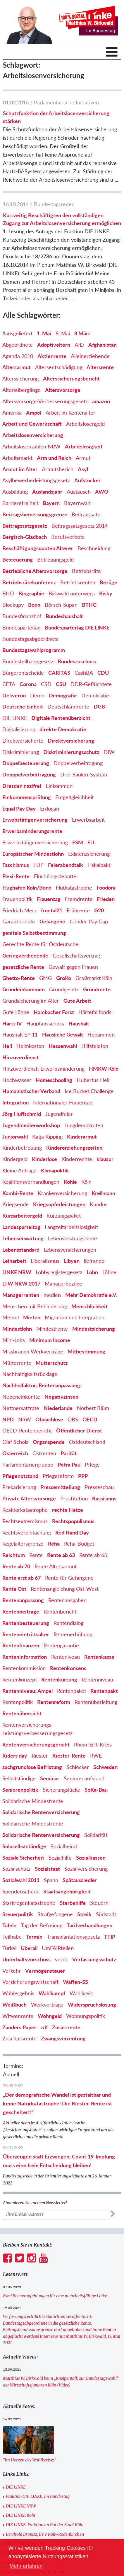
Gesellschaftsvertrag (76, 955)
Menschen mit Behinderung (34, 1306)
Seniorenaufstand (84, 1778)
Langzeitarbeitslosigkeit (71, 1227)
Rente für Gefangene (69, 1577)
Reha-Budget (79, 1543)
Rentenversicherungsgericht (36, 1744)
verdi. (61, 1959)
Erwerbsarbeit (88, 819)
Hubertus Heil (93, 1080)
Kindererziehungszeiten (74, 1147)
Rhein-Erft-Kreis (93, 1744)
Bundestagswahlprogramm (33, 650)
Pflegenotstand (20, 1476)
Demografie (63, 695)
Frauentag (49, 899)
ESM (77, 842)
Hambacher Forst (54, 1012)
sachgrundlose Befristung (32, 1767)
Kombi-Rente (17, 1193)
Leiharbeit (14, 1261)
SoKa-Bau (96, 1789)
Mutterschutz (52, 1363)
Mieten (31, 1317)
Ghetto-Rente (18, 978)
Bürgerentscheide (23, 672)
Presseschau (99, 1487)
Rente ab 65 (93, 1555)
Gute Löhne (15, 1012)
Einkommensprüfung (26, 797)
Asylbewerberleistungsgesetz (36, 480)
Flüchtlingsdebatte (55, 876)
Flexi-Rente (16, 876)
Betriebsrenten (77, 582)
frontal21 (51, 910)
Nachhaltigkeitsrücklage (29, 1374)
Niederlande (58, 1408)
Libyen (72, 1261)
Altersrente (100, 367)
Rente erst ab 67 (21, 1577)
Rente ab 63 (61, 1555)
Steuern (99, 1903)
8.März (82, 333)
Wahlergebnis (18, 1993)
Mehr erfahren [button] (25, 2566)
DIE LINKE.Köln (20, 2515)
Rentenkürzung (59, 1679)
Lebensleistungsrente (72, 1238)
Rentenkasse (99, 1656)
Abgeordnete (17, 344)
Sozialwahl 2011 (20, 1880)
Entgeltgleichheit (74, 797)
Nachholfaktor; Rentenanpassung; (42, 1385)
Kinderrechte (76, 1159)
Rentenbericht (60, 1611)
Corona (28, 684)
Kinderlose (44, 1159)
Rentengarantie (61, 1645)
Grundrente (97, 989)
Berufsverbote (68, 537)
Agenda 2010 (17, 356)
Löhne (109, 1272)
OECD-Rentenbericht (27, 1430)
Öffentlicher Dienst (79, 1430)
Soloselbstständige (24, 1846)
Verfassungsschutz (94, 1959)
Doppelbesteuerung (25, 763)
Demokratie (95, 695)
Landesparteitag (21, 1227)
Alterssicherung (20, 378)
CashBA (84, 672)
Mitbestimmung (86, 1351)
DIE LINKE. (16, 2487)
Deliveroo (14, 695)
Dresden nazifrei (21, 786)
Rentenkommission (24, 1668)
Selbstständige (19, 1778)
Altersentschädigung (58, 367)
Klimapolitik (55, 1170)
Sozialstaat (47, 1868)
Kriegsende (15, 1204)
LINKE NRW (16, 1272)
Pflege (92, 1464)
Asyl (83, 469)
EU (90, 842)
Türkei (9, 1948)
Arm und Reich (54, 458)
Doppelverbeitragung (78, 763)
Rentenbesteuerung (25, 1623)
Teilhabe (12, 1936)
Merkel (10, 1317)
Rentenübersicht (22, 1713)
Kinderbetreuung (22, 1147)
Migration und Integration (74, 1317)
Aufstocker (87, 480)
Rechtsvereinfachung (26, 1532)
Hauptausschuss (45, 1023)
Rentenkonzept (19, 1679)
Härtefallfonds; (95, 1012)
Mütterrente (16, 1363)
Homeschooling (54, 1080)
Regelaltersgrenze (23, 1543)
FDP (38, 865)
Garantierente (18, 921)
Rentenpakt (104, 1691)
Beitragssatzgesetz (24, 525)
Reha (54, 1543)
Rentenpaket (71, 1691)
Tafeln (9, 1925)
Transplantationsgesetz (73, 1936)
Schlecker (77, 1767)
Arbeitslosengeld (85, 423)
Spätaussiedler (80, 1880)
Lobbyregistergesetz (59, 1272)
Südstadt (106, 1914)
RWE (96, 1755)
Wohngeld (50, 2016)
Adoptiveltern (53, 344)
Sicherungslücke (61, 1789)
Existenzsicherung (89, 854)
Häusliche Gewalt (62, 1034)
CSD (46, 684)
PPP (83, 1476)
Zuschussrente (19, 2038)
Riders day (14, 1755)
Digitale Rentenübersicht (60, 718)
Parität (69, 1453)
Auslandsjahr (47, 491)
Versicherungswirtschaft (30, 1982)
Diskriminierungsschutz (71, 752)
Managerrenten (20, 1295)
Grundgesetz (64, 989)
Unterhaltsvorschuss (26, 1959)
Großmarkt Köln (93, 978)
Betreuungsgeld (55, 559)
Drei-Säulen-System (83, 774)
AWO (101, 491)
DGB (99, 706)
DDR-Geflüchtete (91, 684)
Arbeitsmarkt (17, 458)
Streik (84, 1914)
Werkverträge (47, 2004)
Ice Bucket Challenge (89, 1091)
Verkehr (11, 1970)
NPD (8, 1419)
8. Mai (63, 333)
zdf (44, 2027)
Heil (7, 1046)
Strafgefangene (55, 1914)
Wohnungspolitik (85, 2016)
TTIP (109, 1936)
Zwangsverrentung (63, 2038)
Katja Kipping (47, 1136)
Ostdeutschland (87, 1442)
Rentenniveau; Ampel (27, 1691)
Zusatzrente (66, 2027)
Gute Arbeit (77, 1000)
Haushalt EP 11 (20, 1034)
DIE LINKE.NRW (21, 2506)
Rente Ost (14, 1589)
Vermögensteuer (45, 1970)
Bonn (34, 605)
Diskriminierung (20, 752)
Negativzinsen (61, 1396)
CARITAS (59, 672)
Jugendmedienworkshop (31, 1125)
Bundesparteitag (21, 627)
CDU (103, 672)
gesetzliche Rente (23, 967)
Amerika (12, 412)
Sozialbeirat (64, 1846)
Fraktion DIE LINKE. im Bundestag (38, 2496)
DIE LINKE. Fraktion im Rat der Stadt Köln (44, 2524)
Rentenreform (53, 1702)
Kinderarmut (82, 1136)
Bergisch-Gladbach (24, 537)
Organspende (49, 1442)
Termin (34, 1936)
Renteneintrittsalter (25, 1634)
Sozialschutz (16, 1868)
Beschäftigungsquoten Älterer (37, 548)
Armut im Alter (19, 469)
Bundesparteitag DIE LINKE (77, 627)
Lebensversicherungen (70, 1249)
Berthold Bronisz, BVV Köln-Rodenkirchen (45, 2534)
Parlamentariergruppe (27, 1464)
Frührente (78, 910)
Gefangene (52, 921)
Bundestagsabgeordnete (30, 639)
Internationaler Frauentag (62, 1102)
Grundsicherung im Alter (30, 1000)
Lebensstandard (20, 1249)
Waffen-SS (75, 1982)
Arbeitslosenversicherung (32, 435)
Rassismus (104, 1498)
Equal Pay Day (19, 808)
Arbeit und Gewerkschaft (32, 423)
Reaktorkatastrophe (25, 1510)
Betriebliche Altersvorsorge (35, 571)
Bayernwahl (78, 503)
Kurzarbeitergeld (22, 1215)
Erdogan (49, 808)
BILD (8, 593)
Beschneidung (94, 548)
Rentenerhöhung (73, 1634)
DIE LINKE (14, 718)
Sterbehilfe (73, 1903)
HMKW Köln (103, 1068)
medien (52, 1295)
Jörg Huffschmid (21, 1114)
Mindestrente (52, 1328)
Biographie (31, 593)
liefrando (94, 1261)
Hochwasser (16, 1080)
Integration (15, 1102)
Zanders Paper (19, 2027)
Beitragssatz (86, 514)
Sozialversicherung (86, 1868)
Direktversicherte (22, 740)
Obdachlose (49, 1419)
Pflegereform (58, 1476)
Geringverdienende (25, 955)
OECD (89, 1419)
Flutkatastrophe (74, 887)
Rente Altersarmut (56, 1566)
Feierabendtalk (65, 865)
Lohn (92, 1272)
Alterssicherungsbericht (71, 378)
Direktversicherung (71, 740)
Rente (36, 1555)
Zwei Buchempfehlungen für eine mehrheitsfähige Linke (55, 2295)
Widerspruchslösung (92, 2004)
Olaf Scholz (15, 1442)
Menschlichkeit (89, 1306)
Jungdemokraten (83, 1125)
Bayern (51, 503)
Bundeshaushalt (64, 616)
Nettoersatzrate (20, 1408)
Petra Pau (69, 1464)
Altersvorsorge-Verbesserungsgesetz (45, 401)
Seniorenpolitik (20, 1789)
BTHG (89, 605)
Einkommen (59, 786)
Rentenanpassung (23, 1600)
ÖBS (73, 1419)
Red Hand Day (72, 1532)
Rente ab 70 (16, 1566)
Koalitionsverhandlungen (30, 1182)
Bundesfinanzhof (21, 616)
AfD (79, 344)
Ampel (33, 412)
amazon (101, 401)
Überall (29, 1948)
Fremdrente (78, 899)
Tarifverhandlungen (89, 1925)
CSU (61, 684)
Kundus (98, 1204)
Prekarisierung (19, 1487)
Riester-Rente (69, 1755)
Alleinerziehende (90, 356)
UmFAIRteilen (58, 1948)
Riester (40, 1755)
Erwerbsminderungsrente (32, 831)
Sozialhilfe (60, 1857)
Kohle (70, 1182)
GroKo (63, 978)
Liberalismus (45, 1261)
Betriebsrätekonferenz (29, 582)
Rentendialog (68, 1623)
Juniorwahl (15, 1136)
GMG (45, 978)
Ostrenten (44, 1453)
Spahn (51, 1880)
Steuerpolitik (17, 1914)
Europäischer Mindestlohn (33, 854)
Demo (37, 695)
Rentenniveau (97, 1679)
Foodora (106, 887)
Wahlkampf (52, 1993)
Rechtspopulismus (73, 1521)
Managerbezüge (63, 1283)
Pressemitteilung (60, 1487)
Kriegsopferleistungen (59, 1204)
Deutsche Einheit (22, 706)
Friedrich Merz (19, 910)
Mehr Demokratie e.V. (91, 1295)
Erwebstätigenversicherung (35, 819)
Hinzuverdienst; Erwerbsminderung (43, 1068)
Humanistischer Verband (31, 1091)
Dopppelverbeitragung (29, 774)
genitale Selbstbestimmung (34, 933)
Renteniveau (65, 1656)
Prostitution (74, 1498)
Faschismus (15, 865)
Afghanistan (102, 344)
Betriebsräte (86, 571)
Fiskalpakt (98, 865)
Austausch (79, 491)
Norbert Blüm (93, 1408)
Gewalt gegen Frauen (73, 967)
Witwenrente (17, 2016)
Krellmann (103, 1193)
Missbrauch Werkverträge (32, 1351)
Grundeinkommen (23, 989)
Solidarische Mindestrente (32, 1801)
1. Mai (44, 333)
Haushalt (78, 1023)
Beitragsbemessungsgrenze (34, 514)
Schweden (105, 1767)
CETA (8, 684)
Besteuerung (17, 559)
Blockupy (13, 605)
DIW (109, 752)
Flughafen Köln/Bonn (26, 887)
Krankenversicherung (62, 1193)
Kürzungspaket (63, 1215)
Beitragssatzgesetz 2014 (79, 525)
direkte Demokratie (62, 729)
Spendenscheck (20, 1891)
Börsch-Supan (61, 605)
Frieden (106, 899)
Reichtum (13, 1555)
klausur (105, 1159)
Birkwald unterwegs (72, 593)
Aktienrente (51, 356)
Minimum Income (49, 1340)
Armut (83, 458)
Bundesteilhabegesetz (27, 661)
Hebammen (101, 1034)
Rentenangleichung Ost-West (65, 1589)
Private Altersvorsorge (29, 1498)
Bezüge (108, 582)
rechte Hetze (67, 1510)
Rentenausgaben (67, 1600)
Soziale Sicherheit (23, 1857)
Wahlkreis (81, 1993)
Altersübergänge (21, 390)
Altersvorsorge (62, 390)
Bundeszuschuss (77, 661)
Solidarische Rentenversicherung (41, 1812)
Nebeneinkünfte (21, 1396)
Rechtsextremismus (25, 1521)
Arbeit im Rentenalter (70, 412)
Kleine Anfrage (19, 1170)
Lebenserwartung (23, 1238)
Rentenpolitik (17, 1702)
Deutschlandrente (68, 706)
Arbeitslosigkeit (84, 446)
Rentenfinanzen (20, 1645)
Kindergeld (14, 1159)
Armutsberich (57, 469)
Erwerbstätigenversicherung (35, 842)
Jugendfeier (59, 1114)
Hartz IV (12, 1023)
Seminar (49, 1778)
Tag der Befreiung (41, 1925)
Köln (86, 1182)
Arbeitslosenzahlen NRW (31, 446)
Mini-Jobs (13, 1340)
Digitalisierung (18, 729)
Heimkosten (30, 1046)
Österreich (15, 1453)
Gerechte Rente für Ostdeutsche (40, 944)
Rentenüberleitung (96, 1702)
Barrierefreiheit (20, 503)
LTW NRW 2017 (21, 1283)
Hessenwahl (63, 1046)
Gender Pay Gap (89, 921)
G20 (99, 910)
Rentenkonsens (68, 1668)
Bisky (105, 593)
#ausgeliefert (17, 333)
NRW (24, 1419)
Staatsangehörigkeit (67, 1891)
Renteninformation (24, 1656)
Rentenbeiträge (20, 1611)
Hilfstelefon (94, 1046)
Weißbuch (14, 2004)
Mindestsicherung (93, 1328)
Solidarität (95, 1835)
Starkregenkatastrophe (28, 1903)
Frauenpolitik (17, 899)
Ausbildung (15, 491)
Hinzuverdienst (20, 1057)
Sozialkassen (91, 1857)
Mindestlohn (17, 1328)
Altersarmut (16, 367)
